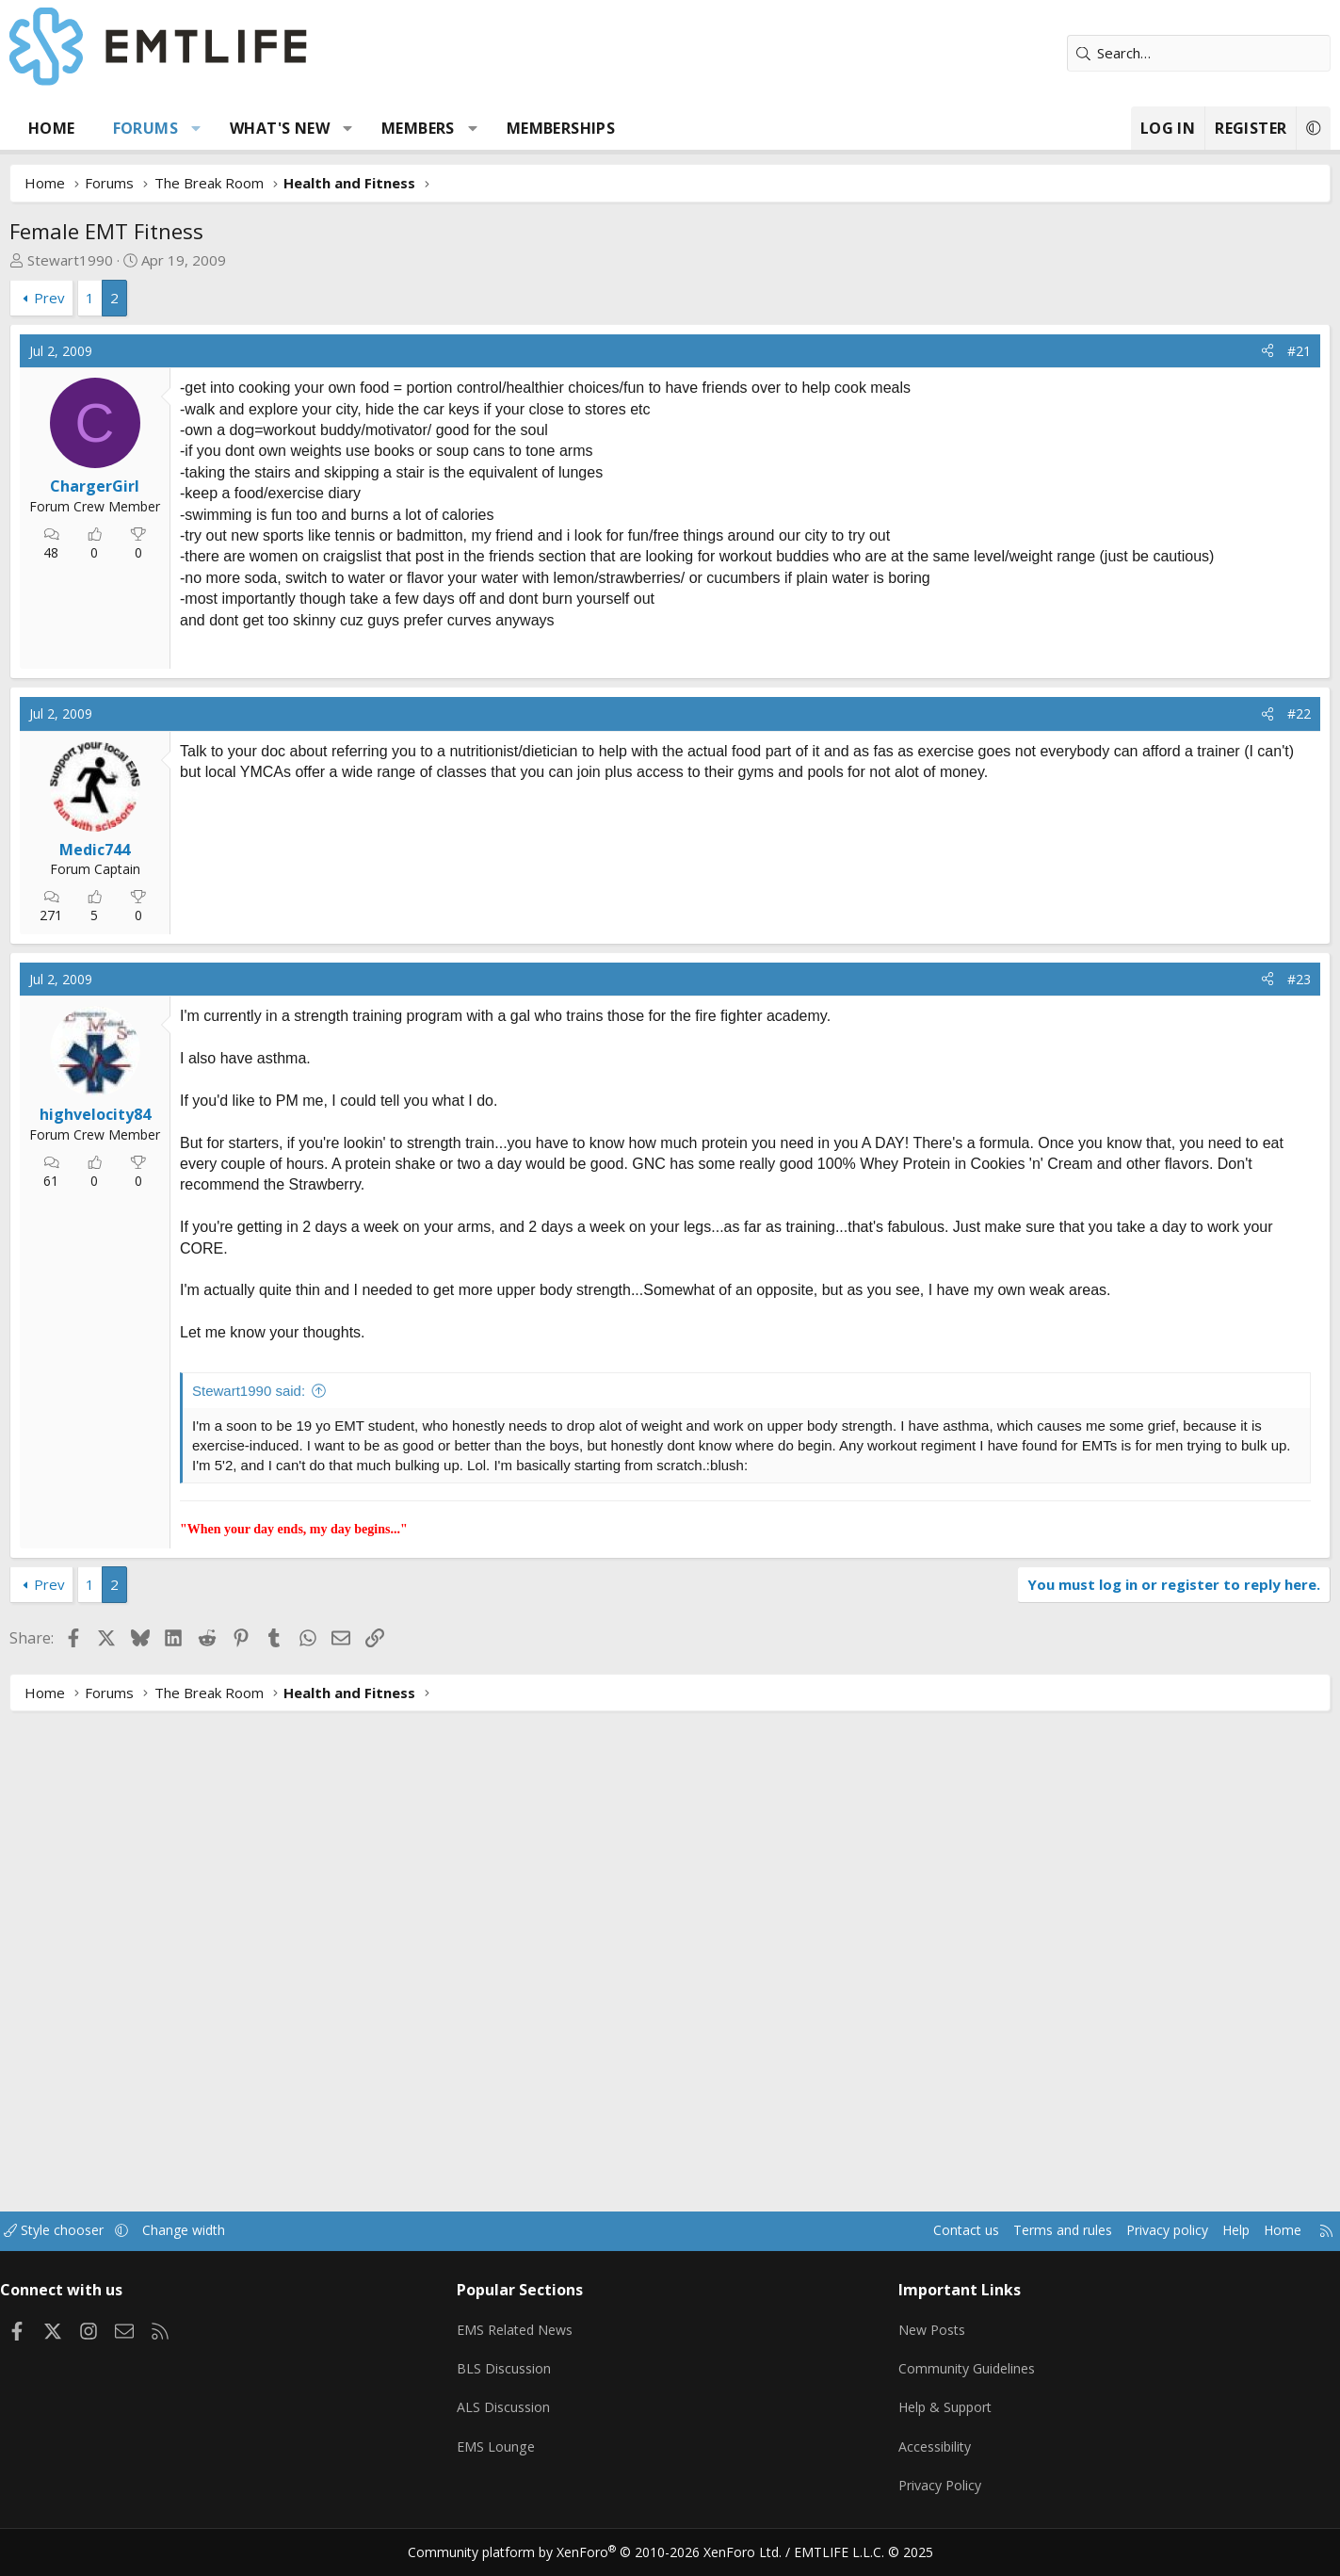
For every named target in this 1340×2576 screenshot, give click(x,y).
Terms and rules (968, 2251)
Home (114, 128)
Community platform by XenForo (606, 2553)
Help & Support (924, 2417)
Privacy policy (1079, 2251)
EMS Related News (544, 2344)
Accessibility (913, 2454)
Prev (112, 297)
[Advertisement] (393, 788)
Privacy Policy (918, 2491)
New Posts (910, 2344)
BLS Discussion (530, 2381)
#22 (1237, 975)
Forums (207, 128)
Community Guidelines (945, 2381)
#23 (1237, 1241)
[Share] (1205, 351)
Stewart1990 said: (311, 1652)
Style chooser (136, 2251)
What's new (343, 128)
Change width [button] (271, 2251)
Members (481, 128)
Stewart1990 (133, 260)
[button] (258, 128)
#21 (1237, 351)
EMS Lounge (522, 2454)
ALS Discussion (530, 2417)
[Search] (1136, 53)
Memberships (623, 128)
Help (1154, 2251)
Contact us (865, 2251)
